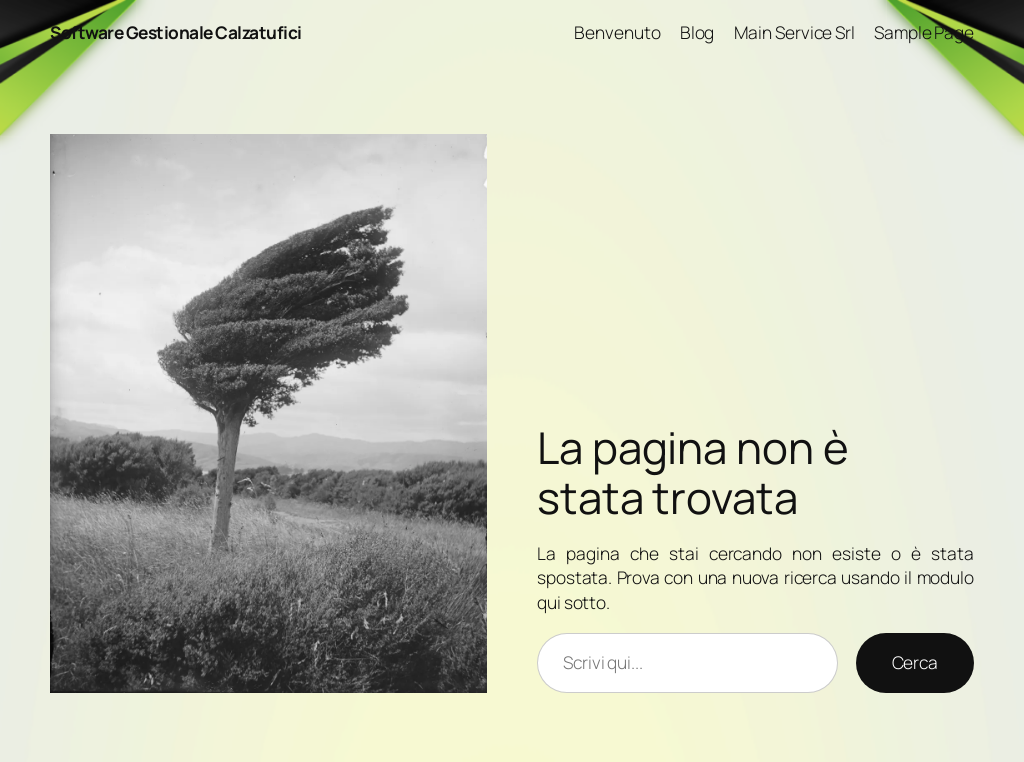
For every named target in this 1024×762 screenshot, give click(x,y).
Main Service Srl (794, 32)
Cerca (915, 662)
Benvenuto (617, 32)
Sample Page (924, 32)
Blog (697, 32)
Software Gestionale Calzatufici (176, 32)
